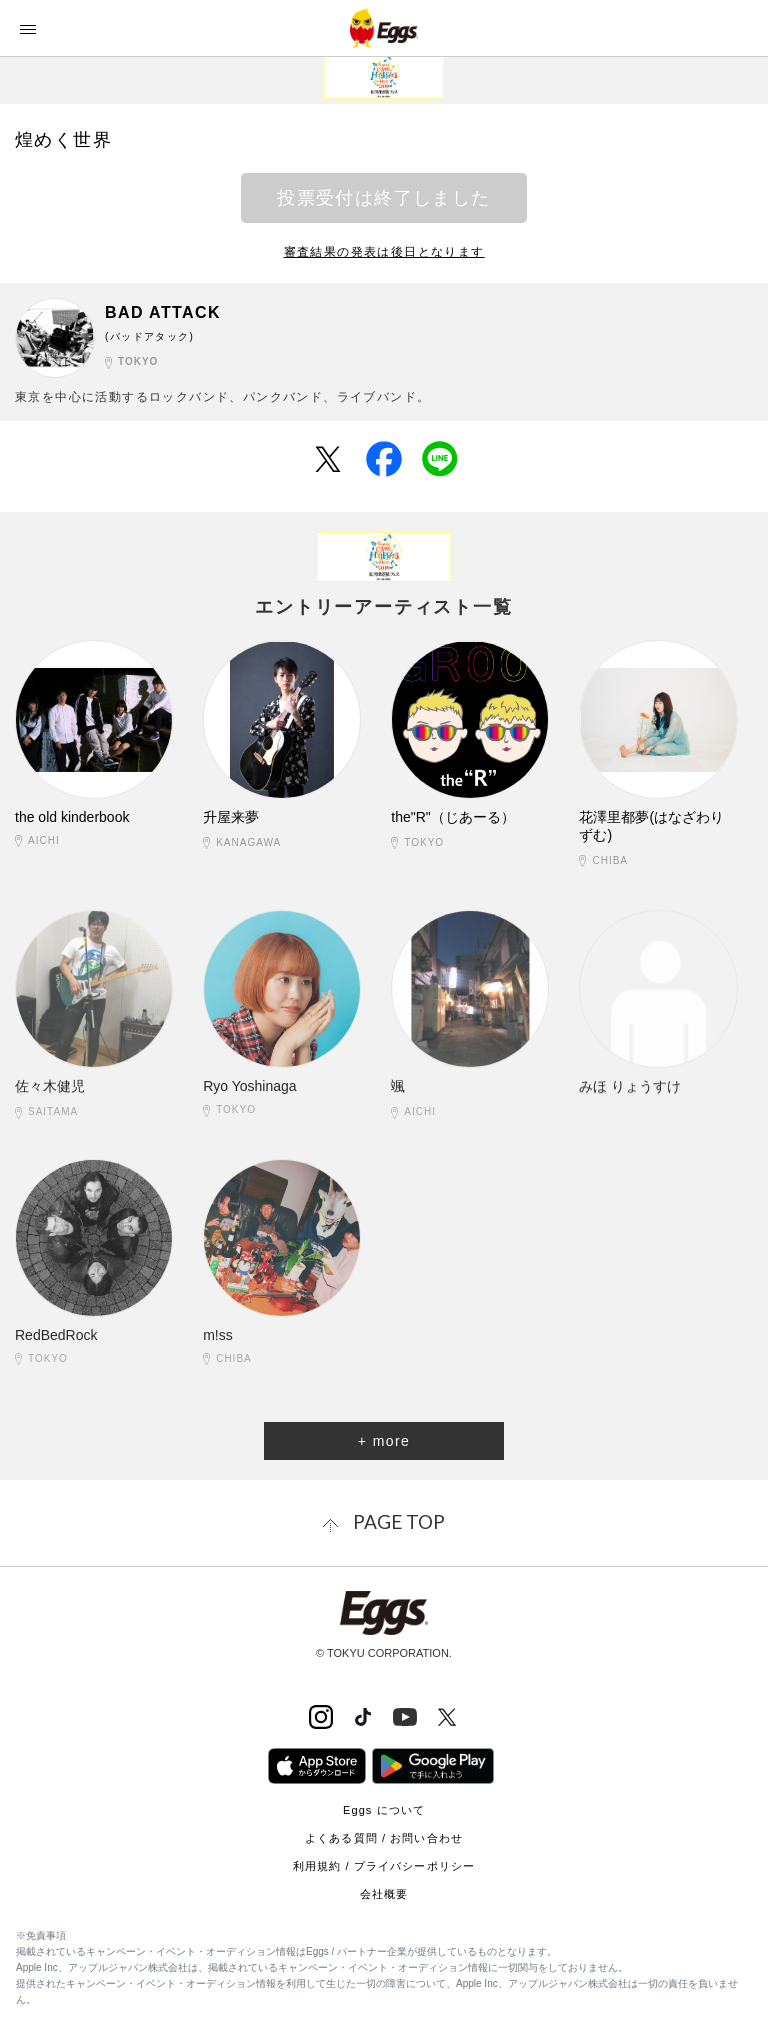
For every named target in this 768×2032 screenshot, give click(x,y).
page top (399, 1521)
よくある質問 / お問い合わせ (384, 1838)
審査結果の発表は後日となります (384, 252)
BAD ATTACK (163, 312)
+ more (384, 1441)
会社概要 (384, 1894)
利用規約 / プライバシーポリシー (384, 1866)
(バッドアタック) (149, 336)
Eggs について (384, 1810)
